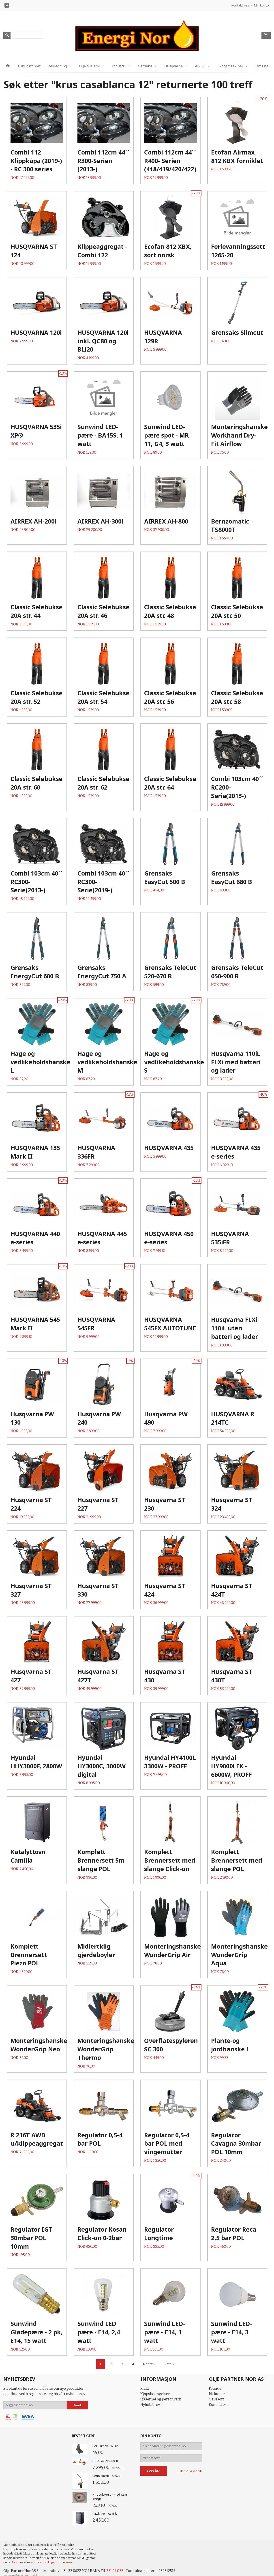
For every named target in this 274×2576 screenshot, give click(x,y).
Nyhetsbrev (150, 2404)
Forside (215, 2388)
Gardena (145, 66)
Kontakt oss (218, 2404)
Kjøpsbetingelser (155, 2394)
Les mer (18, 2562)
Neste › (149, 2364)
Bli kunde (217, 2394)
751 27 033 (114, 2571)
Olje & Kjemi (89, 66)
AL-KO (200, 66)
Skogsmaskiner (230, 66)
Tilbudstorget (29, 66)
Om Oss (261, 66)
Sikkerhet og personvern (160, 2399)
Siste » (169, 2364)
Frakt (144, 2388)
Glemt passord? (190, 2471)
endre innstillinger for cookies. (52, 2562)
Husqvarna (173, 66)
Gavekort (216, 2399)
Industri (119, 66)
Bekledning (57, 66)
